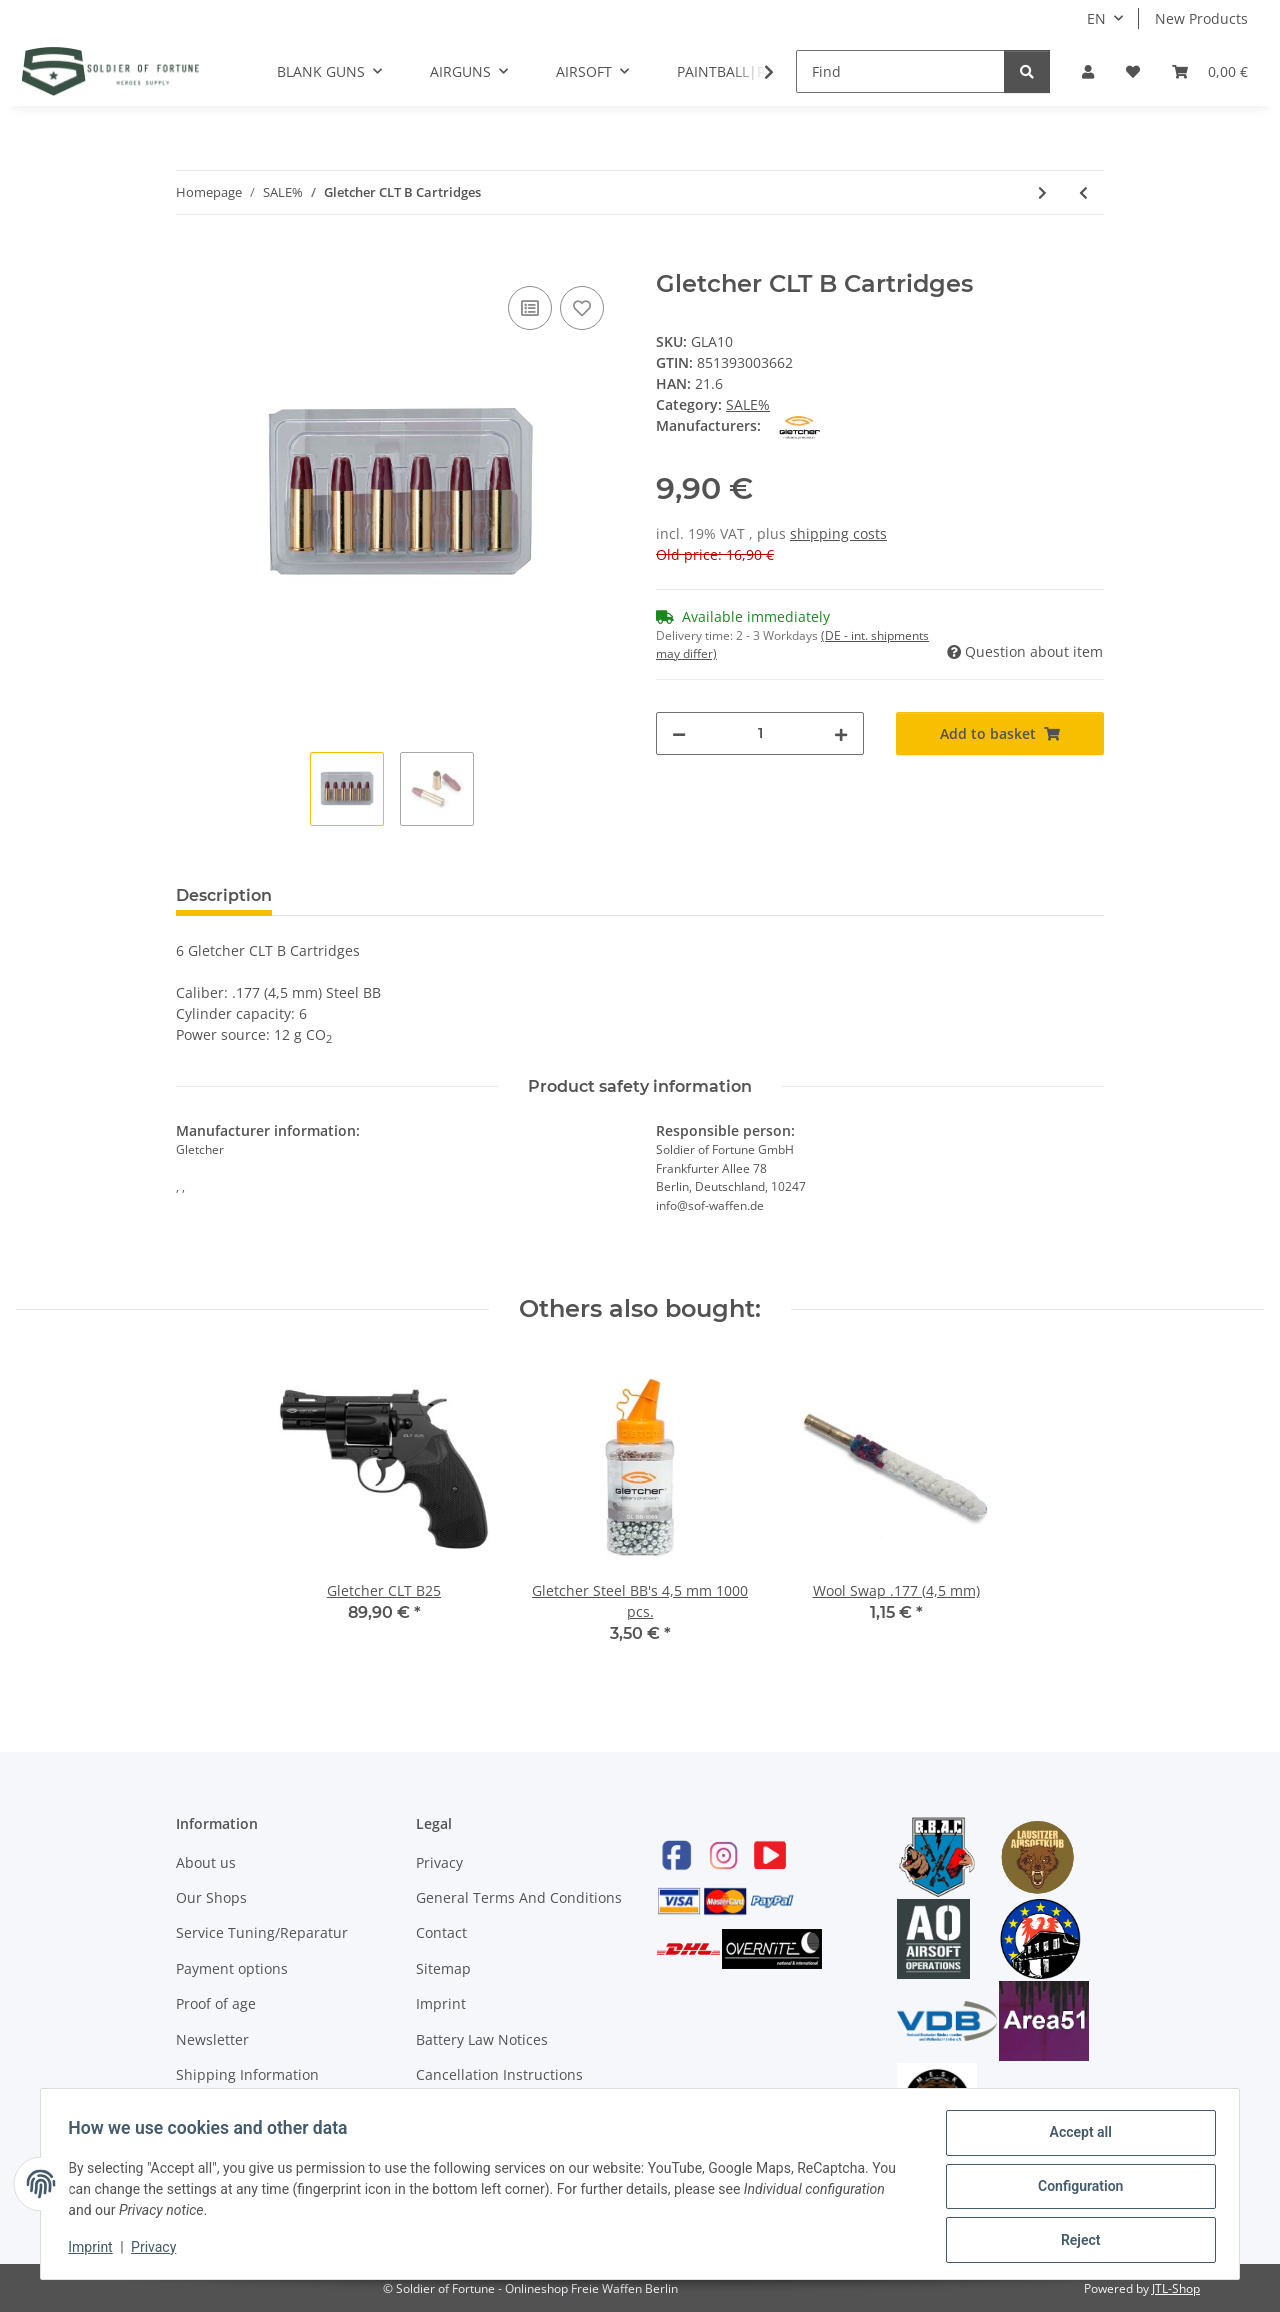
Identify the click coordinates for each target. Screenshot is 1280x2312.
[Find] (900, 71)
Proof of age (216, 2003)
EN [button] (1096, 18)
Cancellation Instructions (499, 2074)
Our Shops (211, 1897)
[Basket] (1210, 71)
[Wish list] (1133, 71)
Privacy (439, 1862)
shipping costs (838, 533)
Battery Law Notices (482, 2039)
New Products (1201, 18)
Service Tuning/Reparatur (262, 1932)
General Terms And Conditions (519, 1897)
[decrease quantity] (679, 733)
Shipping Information (247, 2074)
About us (206, 1862)
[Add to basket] (192, 259)
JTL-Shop (1176, 2288)
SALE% (748, 404)
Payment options (232, 1968)
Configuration (1075, 2189)
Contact (441, 1932)
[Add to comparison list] (530, 308)
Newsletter (212, 2039)
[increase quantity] (841, 733)
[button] (1088, 71)
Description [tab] (224, 895)
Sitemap (443, 1968)
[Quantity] (760, 733)
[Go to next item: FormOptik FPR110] (1042, 192)
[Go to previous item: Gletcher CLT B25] (1083, 192)
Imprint (441, 2003)
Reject (1076, 2241)
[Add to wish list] (582, 308)
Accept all (1076, 2137)
